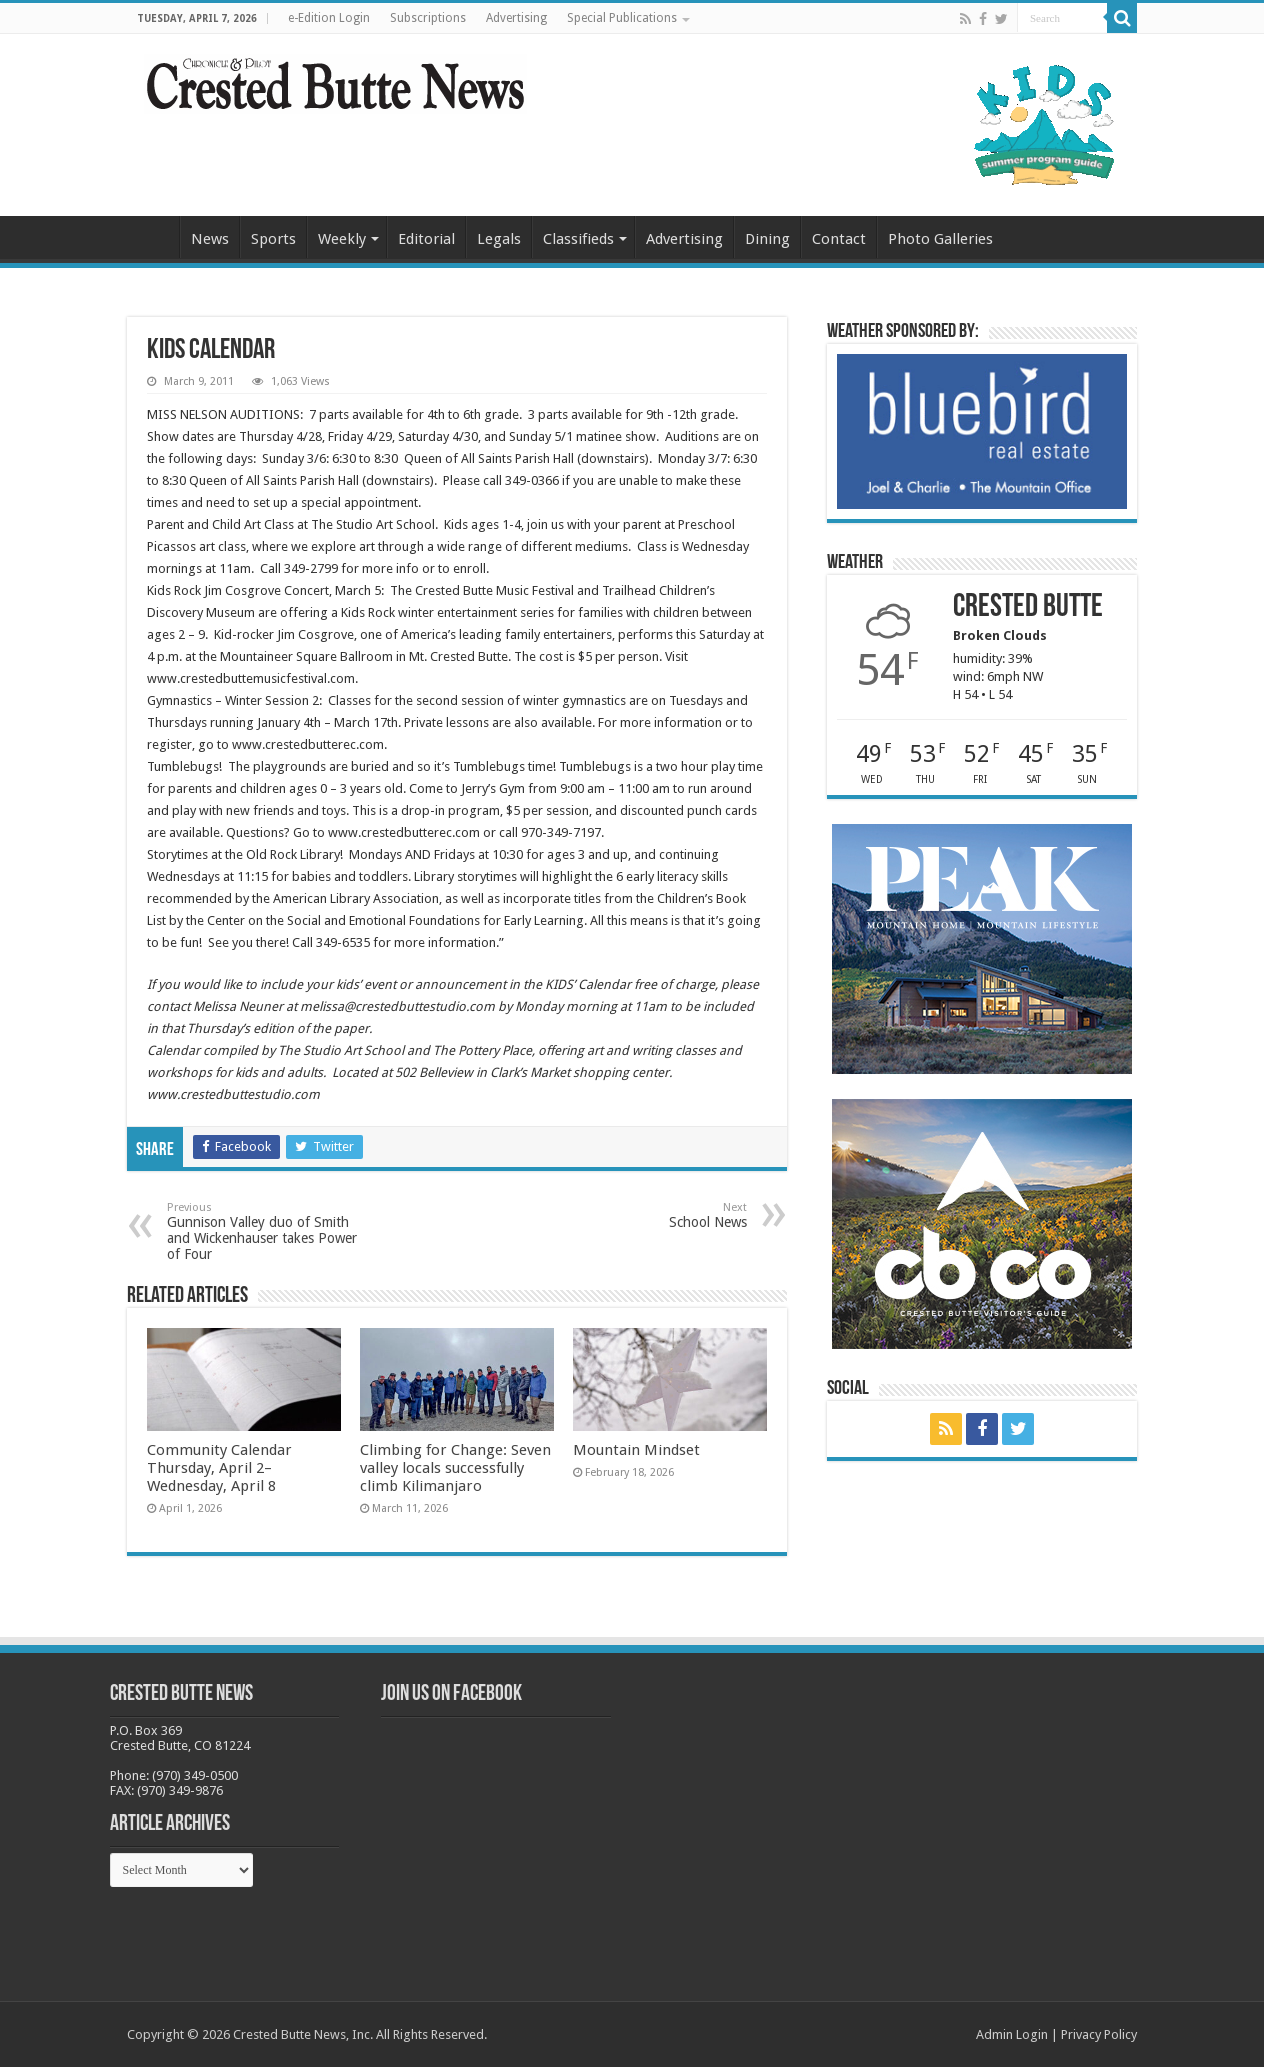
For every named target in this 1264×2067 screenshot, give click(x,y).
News (210, 239)
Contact (839, 239)
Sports (273, 239)
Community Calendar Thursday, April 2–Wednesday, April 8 (219, 1468)
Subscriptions (428, 18)
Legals (499, 239)
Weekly (342, 239)
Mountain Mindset (636, 1450)
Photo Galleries (940, 239)
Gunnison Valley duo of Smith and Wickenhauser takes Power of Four (269, 1231)
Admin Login (1012, 2034)
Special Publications (622, 18)
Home (153, 237)
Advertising (516, 18)
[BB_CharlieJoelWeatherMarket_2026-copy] (982, 430)
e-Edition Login (329, 18)
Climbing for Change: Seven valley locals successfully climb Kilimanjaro (455, 1468)
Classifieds (578, 239)
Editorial (426, 239)
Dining (767, 239)
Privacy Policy (1099, 2034)
